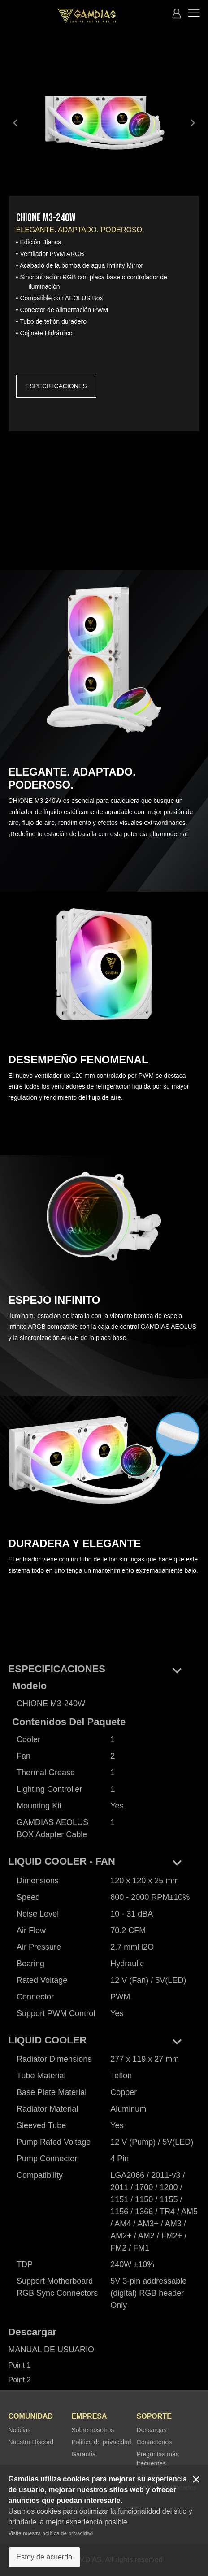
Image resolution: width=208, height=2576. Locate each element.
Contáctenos (154, 2442)
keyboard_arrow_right (192, 123)
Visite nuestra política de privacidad (51, 2533)
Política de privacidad (101, 2442)
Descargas (152, 2429)
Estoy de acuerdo (45, 2557)
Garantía (83, 2454)
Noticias (20, 2429)
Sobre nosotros (92, 2429)
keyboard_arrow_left (15, 123)
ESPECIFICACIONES (56, 386)
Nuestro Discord (31, 2442)
